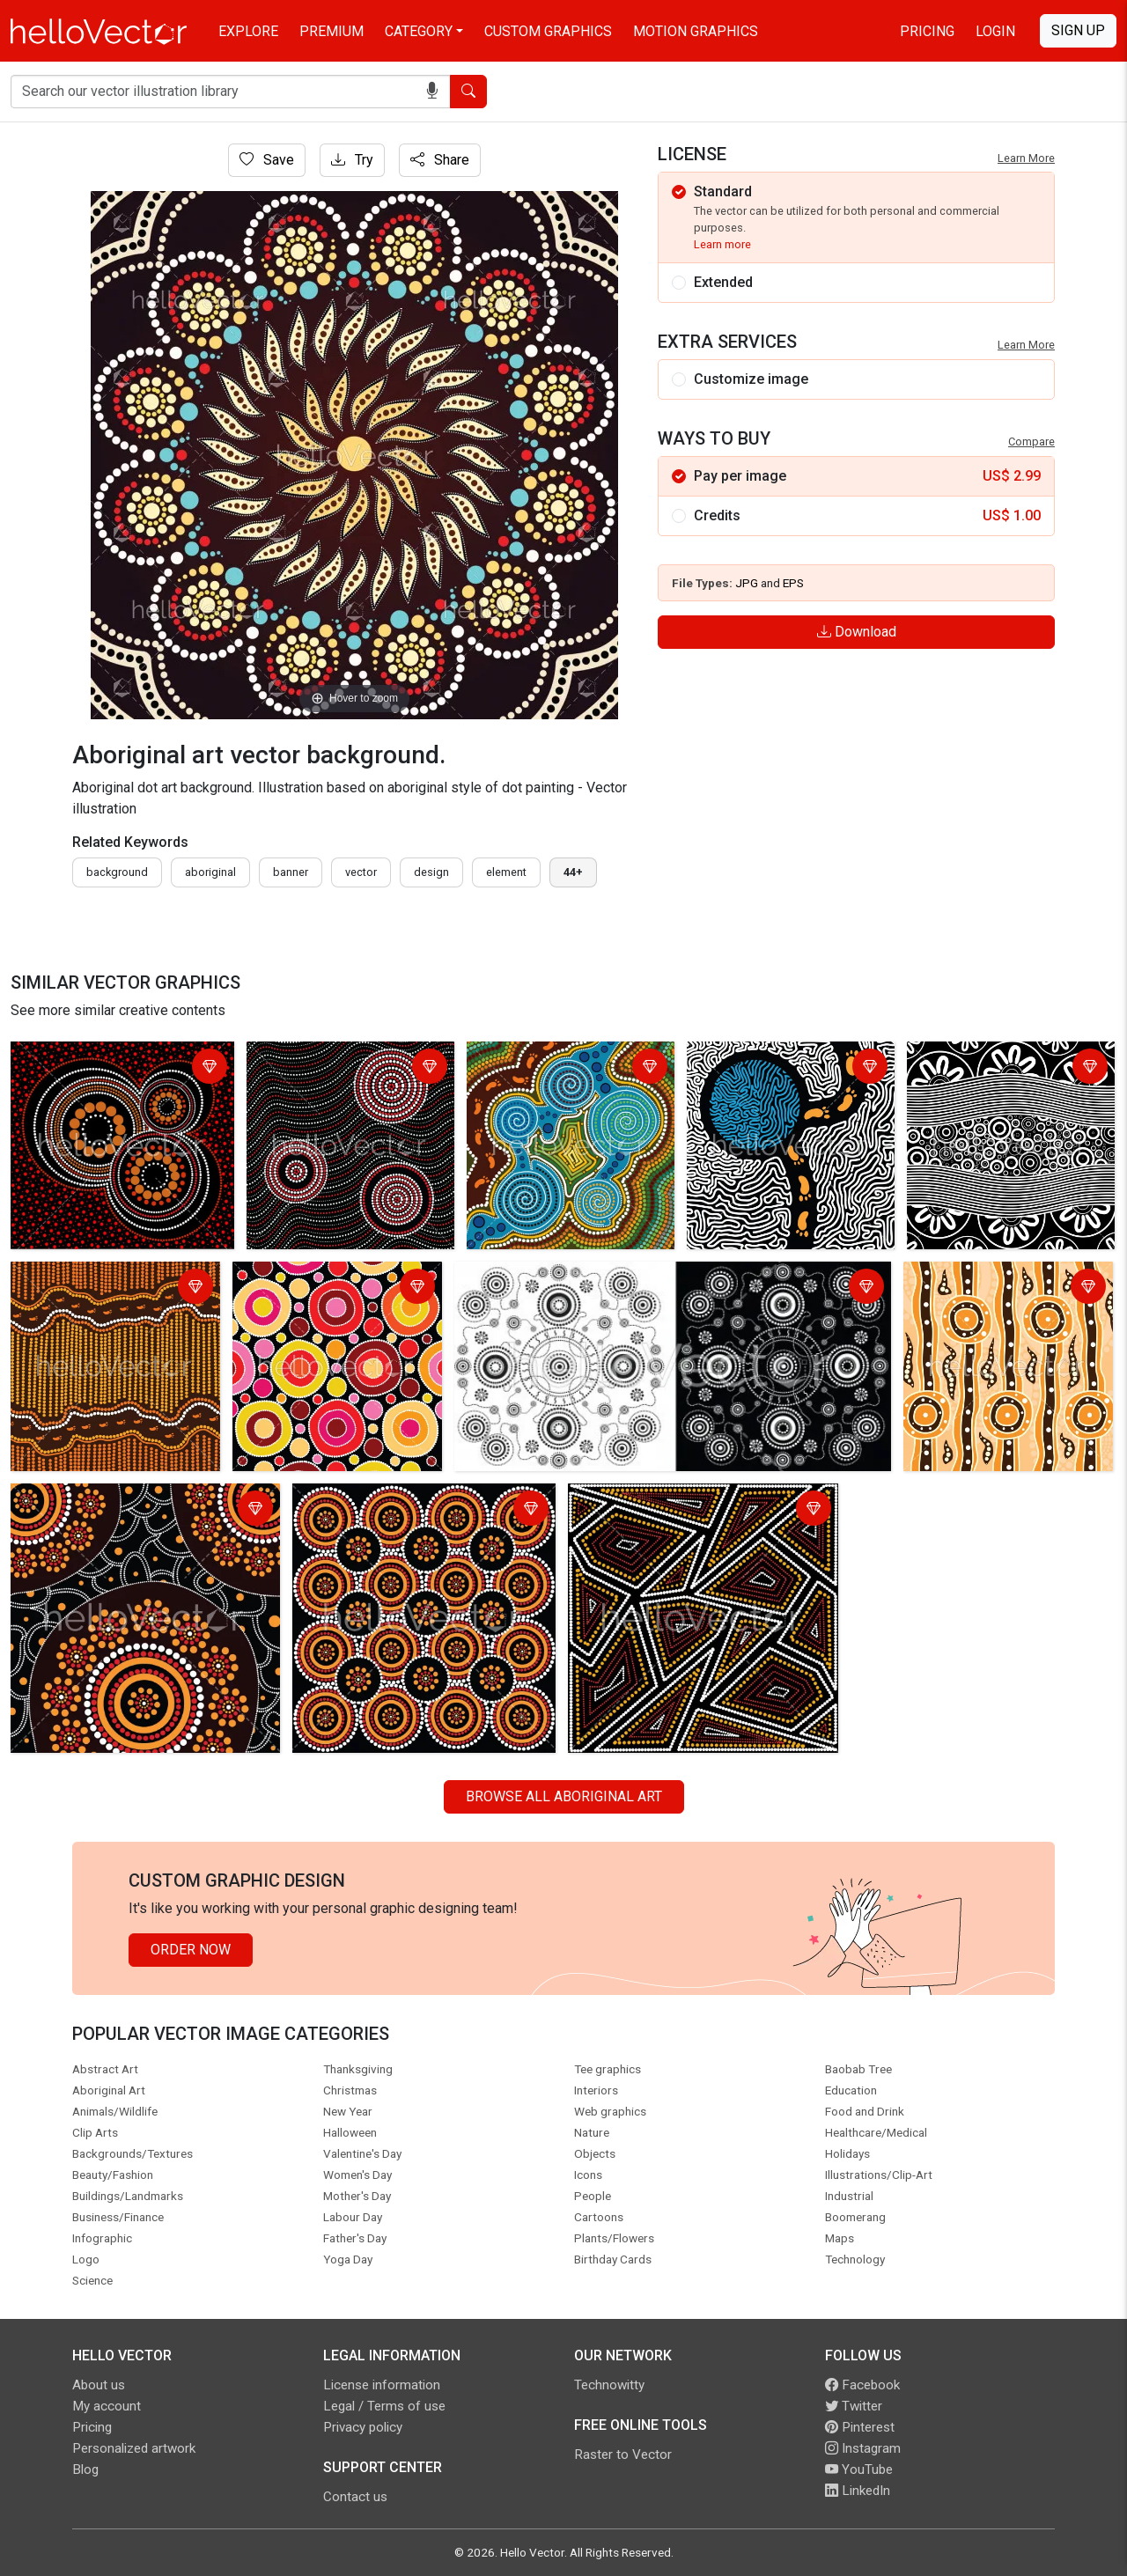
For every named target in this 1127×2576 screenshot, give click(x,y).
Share (439, 159)
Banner (290, 872)
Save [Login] (266, 159)
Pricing (927, 31)
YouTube (859, 2469)
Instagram (863, 2448)
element (506, 872)
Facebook (862, 2385)
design (431, 872)
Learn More (1026, 158)
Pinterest (860, 2427)
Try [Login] (352, 159)
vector (361, 872)
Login (995, 31)
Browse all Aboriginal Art (564, 1796)
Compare (1031, 441)
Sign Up (1078, 30)
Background (117, 872)
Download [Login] (856, 631)
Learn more (722, 244)
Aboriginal (210, 872)
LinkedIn (857, 2491)
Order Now (191, 1949)
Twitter (853, 2406)
